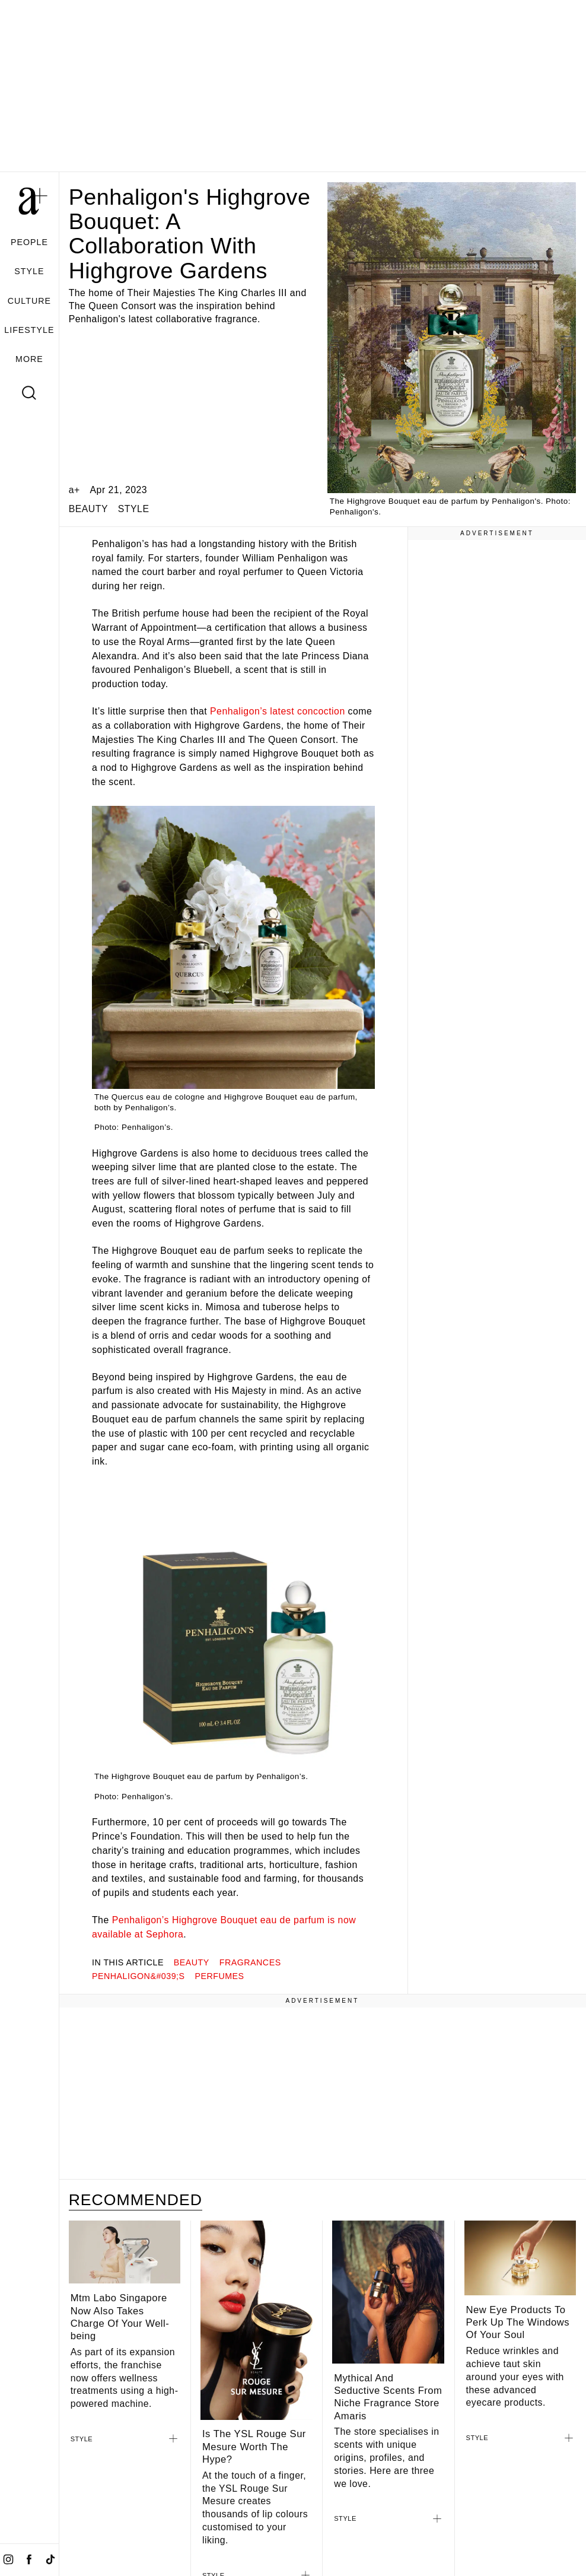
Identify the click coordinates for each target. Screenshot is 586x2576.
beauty (191, 1962)
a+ (74, 490)
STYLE (29, 271)
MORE (29, 359)
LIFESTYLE (29, 330)
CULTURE (29, 301)
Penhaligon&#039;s (138, 1976)
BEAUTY (88, 509)
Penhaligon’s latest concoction (277, 711)
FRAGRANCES (250, 1962)
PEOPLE (29, 242)
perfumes (219, 1976)
